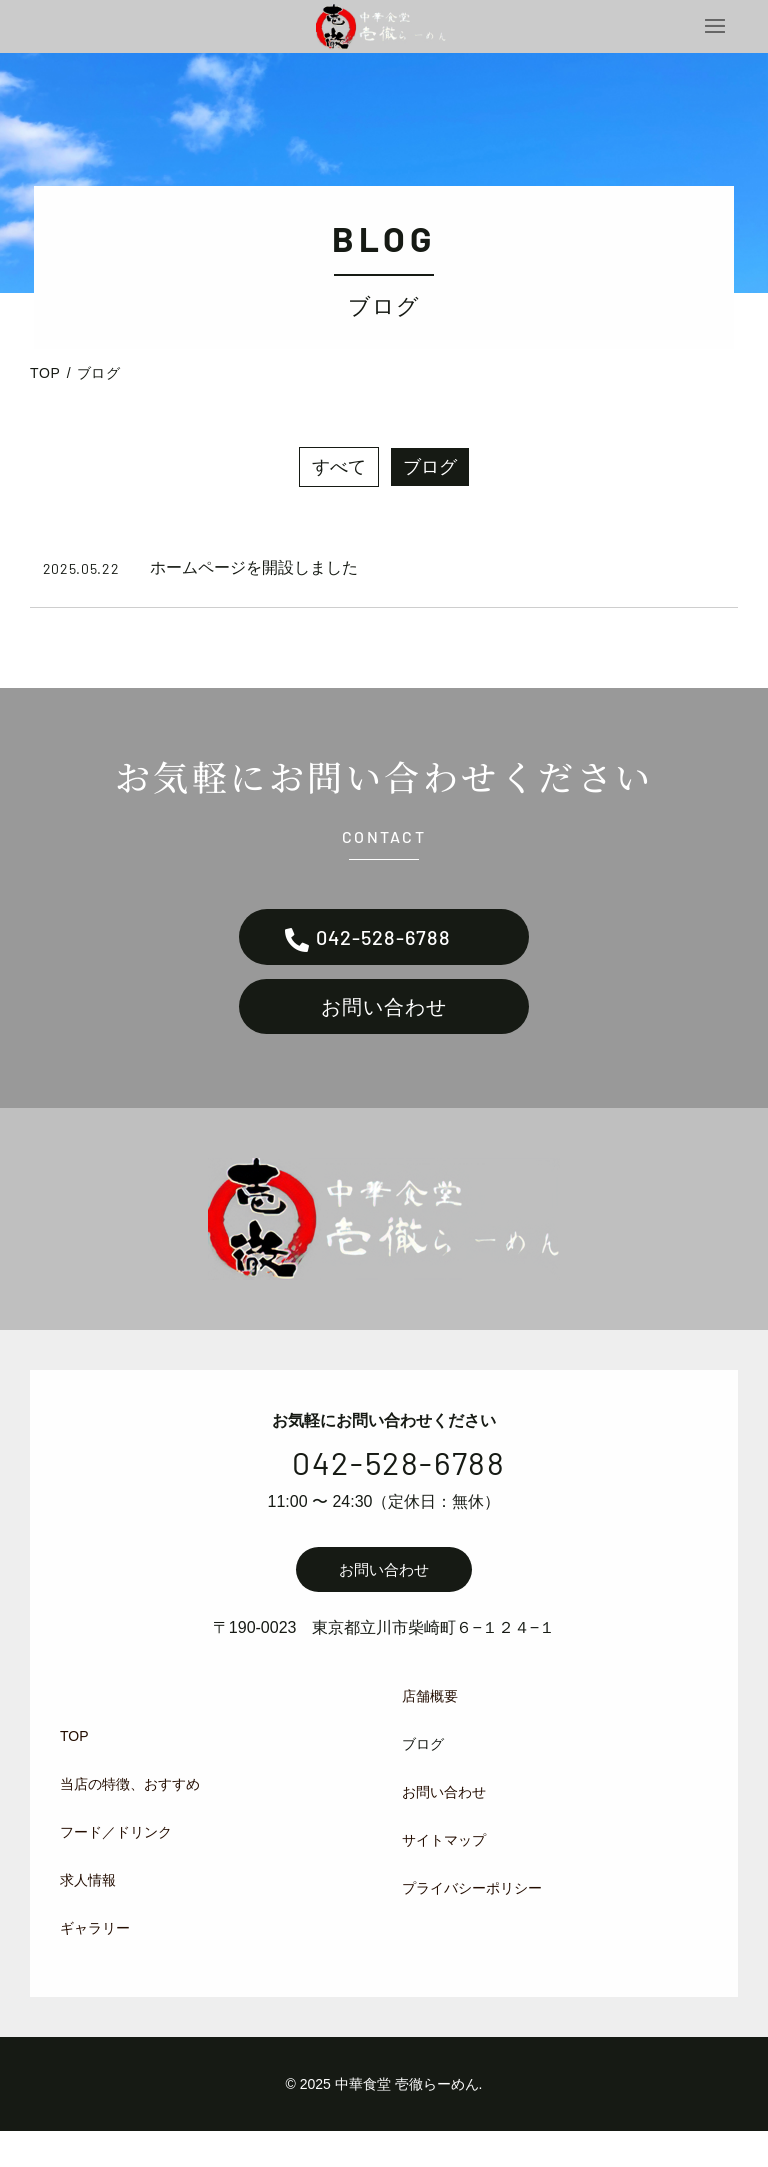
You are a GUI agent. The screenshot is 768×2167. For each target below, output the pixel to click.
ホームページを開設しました (254, 584)
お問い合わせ (383, 1036)
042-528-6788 (383, 957)
